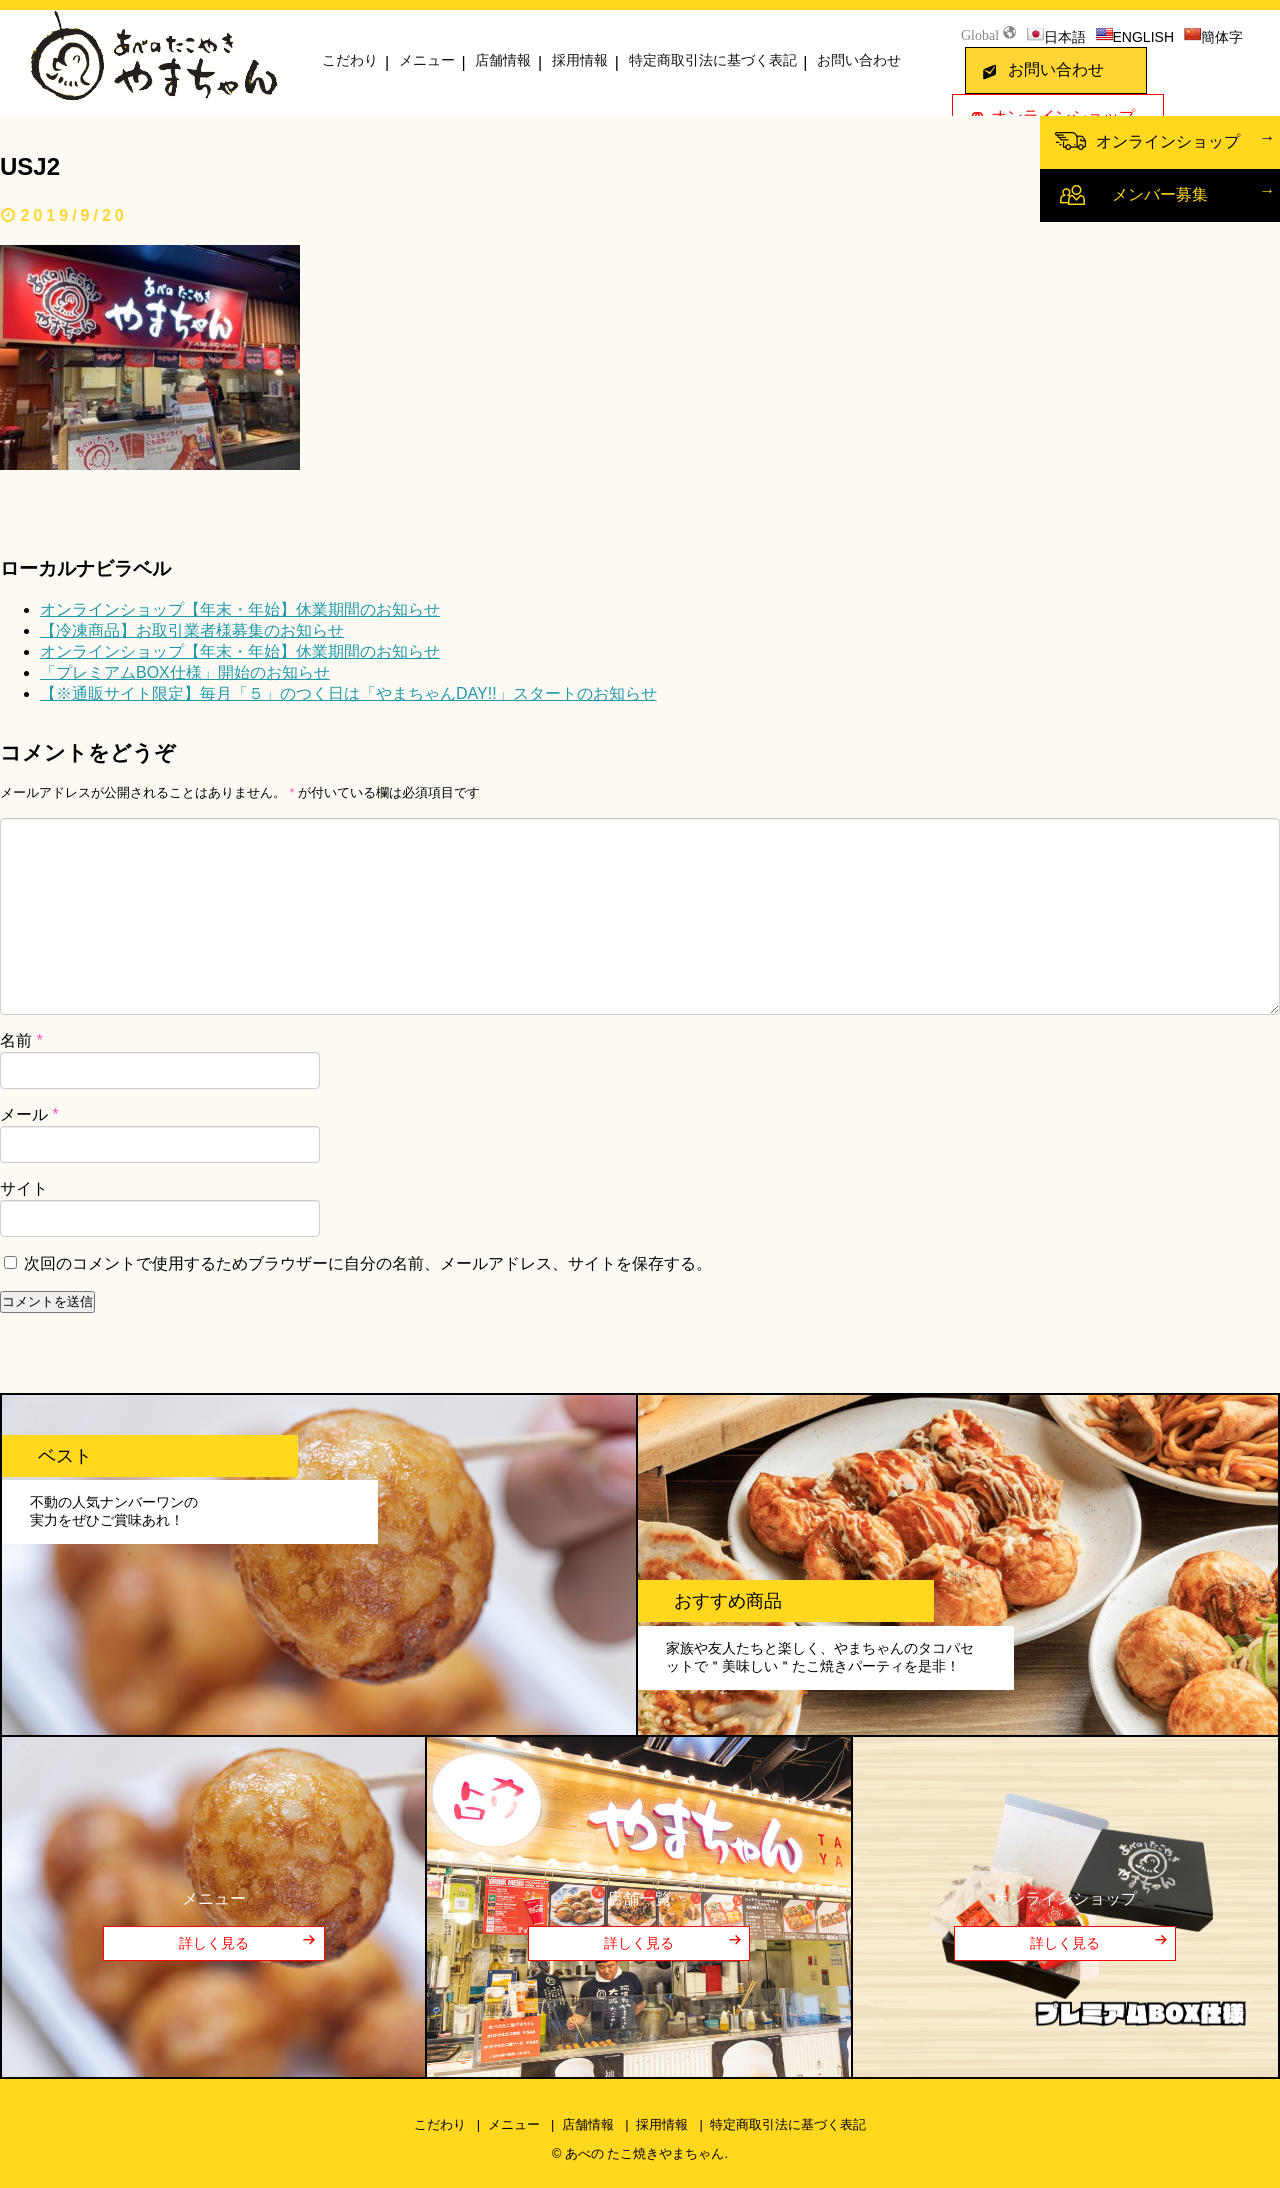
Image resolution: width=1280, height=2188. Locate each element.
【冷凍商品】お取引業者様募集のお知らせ (192, 630)
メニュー (427, 60)
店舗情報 (503, 60)
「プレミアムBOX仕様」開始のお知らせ (185, 672)
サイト (24, 1188)
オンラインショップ (1168, 141)
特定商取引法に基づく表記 (713, 60)
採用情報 (580, 60)
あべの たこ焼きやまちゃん (645, 2153)
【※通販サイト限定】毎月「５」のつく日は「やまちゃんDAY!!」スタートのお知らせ (348, 693)
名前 (21, 1040)
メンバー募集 (1160, 194)
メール (29, 1114)
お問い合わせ (859, 60)
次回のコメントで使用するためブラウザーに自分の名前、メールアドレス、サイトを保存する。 (368, 1263)
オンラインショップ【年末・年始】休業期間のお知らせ (240, 609)
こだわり (350, 60)
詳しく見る (214, 1943)
